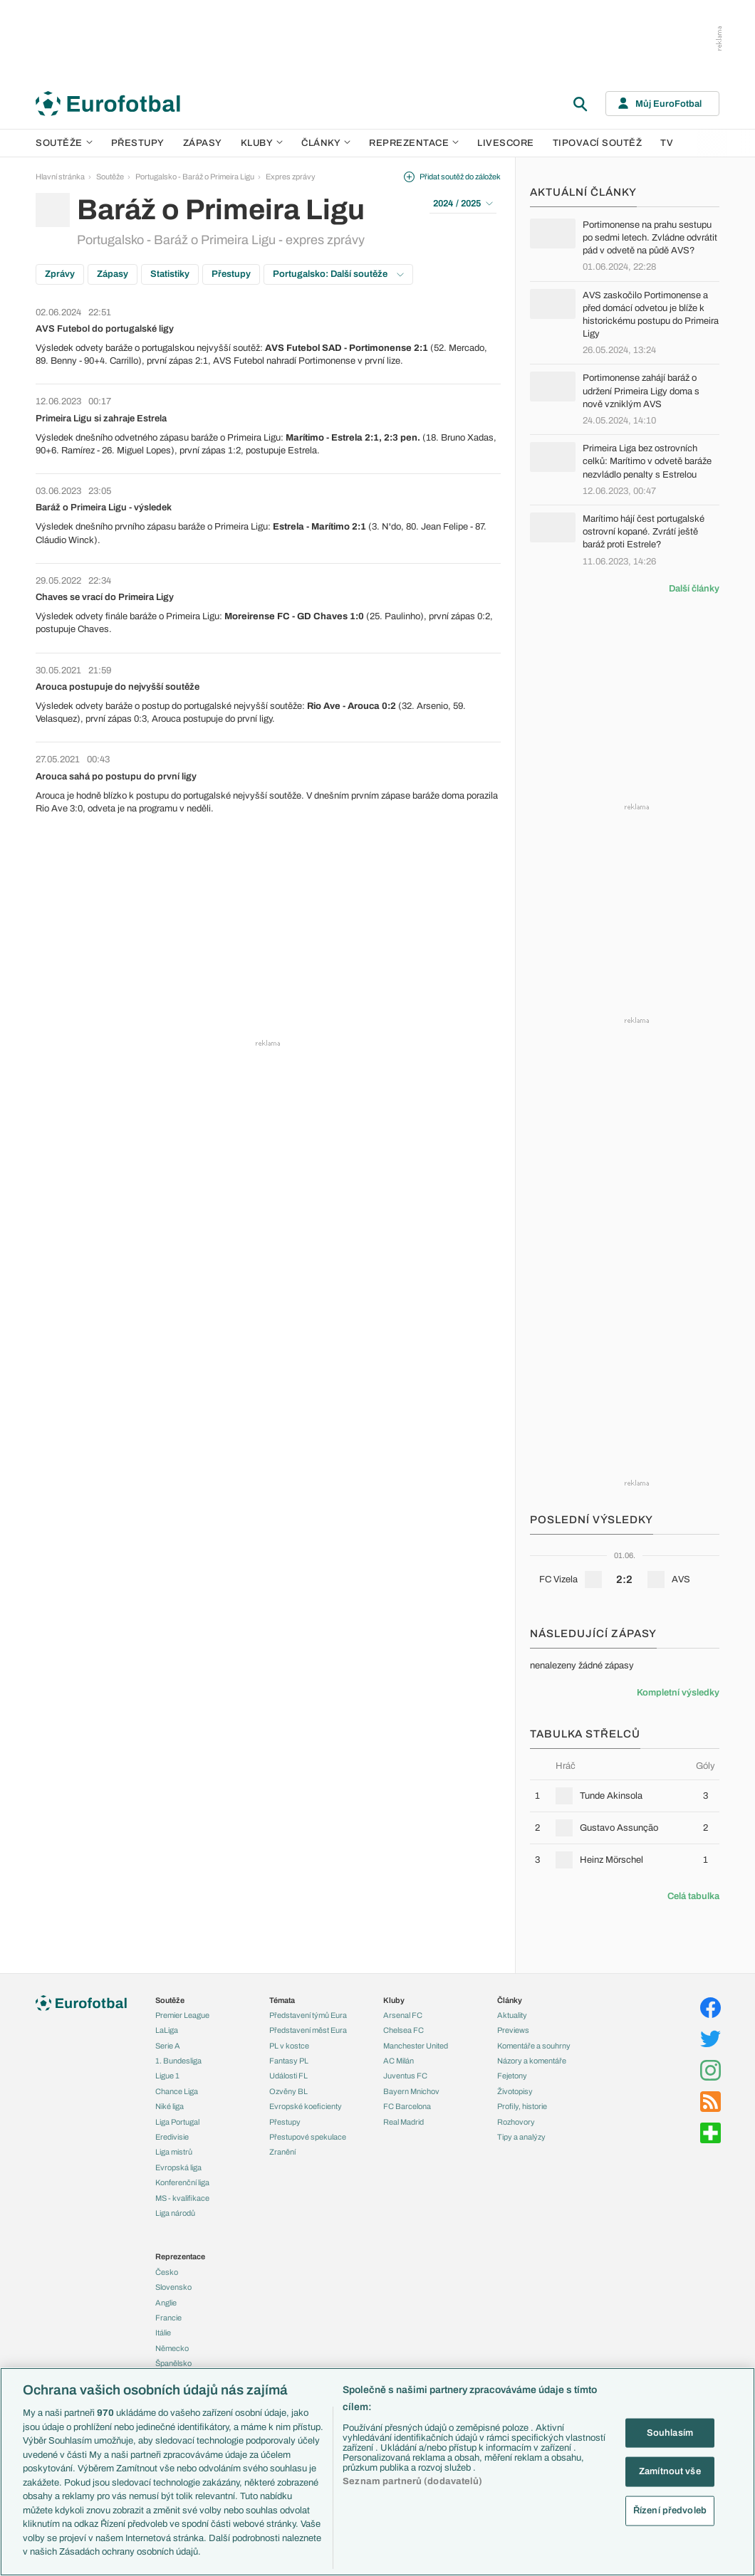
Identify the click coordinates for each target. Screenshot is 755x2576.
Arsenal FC (402, 2015)
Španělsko (173, 2363)
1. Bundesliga (178, 2060)
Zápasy (202, 143)
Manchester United (415, 2045)
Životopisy (515, 2091)
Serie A (167, 2045)
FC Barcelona (407, 2106)
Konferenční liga (182, 2182)
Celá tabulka (693, 1896)
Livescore (505, 143)
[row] (624, 1795)
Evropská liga (178, 2167)
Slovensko (173, 2287)
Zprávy (60, 274)
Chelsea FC (403, 2030)
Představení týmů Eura (308, 2015)
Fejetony (512, 2075)
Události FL (288, 2075)
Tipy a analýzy (521, 2137)
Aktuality (512, 2015)
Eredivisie (172, 2137)
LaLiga (166, 2030)
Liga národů (175, 2213)
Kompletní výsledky (678, 1693)
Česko (166, 2272)
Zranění (282, 2151)
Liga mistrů (173, 2151)
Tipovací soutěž (597, 143)
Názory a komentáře (531, 2060)
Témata (282, 2000)
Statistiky (169, 274)
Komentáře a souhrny (534, 2045)
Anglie (166, 2302)
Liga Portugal (177, 2122)
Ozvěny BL (288, 2091)
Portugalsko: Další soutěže (338, 274)
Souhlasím (670, 2432)
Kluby (262, 143)
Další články (694, 589)
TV (666, 143)
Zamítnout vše (670, 2471)
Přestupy (138, 143)
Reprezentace (414, 143)
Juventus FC (405, 2075)
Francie (168, 2317)
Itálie (163, 2332)
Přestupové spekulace (307, 2137)
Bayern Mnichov (411, 2091)
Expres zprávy (291, 176)
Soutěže (64, 143)
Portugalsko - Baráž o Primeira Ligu (194, 176)
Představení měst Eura (308, 2030)
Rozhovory (516, 2122)
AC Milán (398, 2060)
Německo (172, 2348)
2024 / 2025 (463, 204)
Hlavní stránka (60, 176)
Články (509, 2000)
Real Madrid (403, 2122)
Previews (513, 2030)
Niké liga (169, 2106)
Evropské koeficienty (305, 2106)
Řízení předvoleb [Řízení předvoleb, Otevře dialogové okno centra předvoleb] (670, 2510)
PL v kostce (289, 2045)
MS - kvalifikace (182, 2198)
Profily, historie (522, 2106)
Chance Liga (176, 2091)
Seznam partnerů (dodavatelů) (412, 2481)
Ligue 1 (167, 2075)
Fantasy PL (288, 2060)
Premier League (182, 2015)
